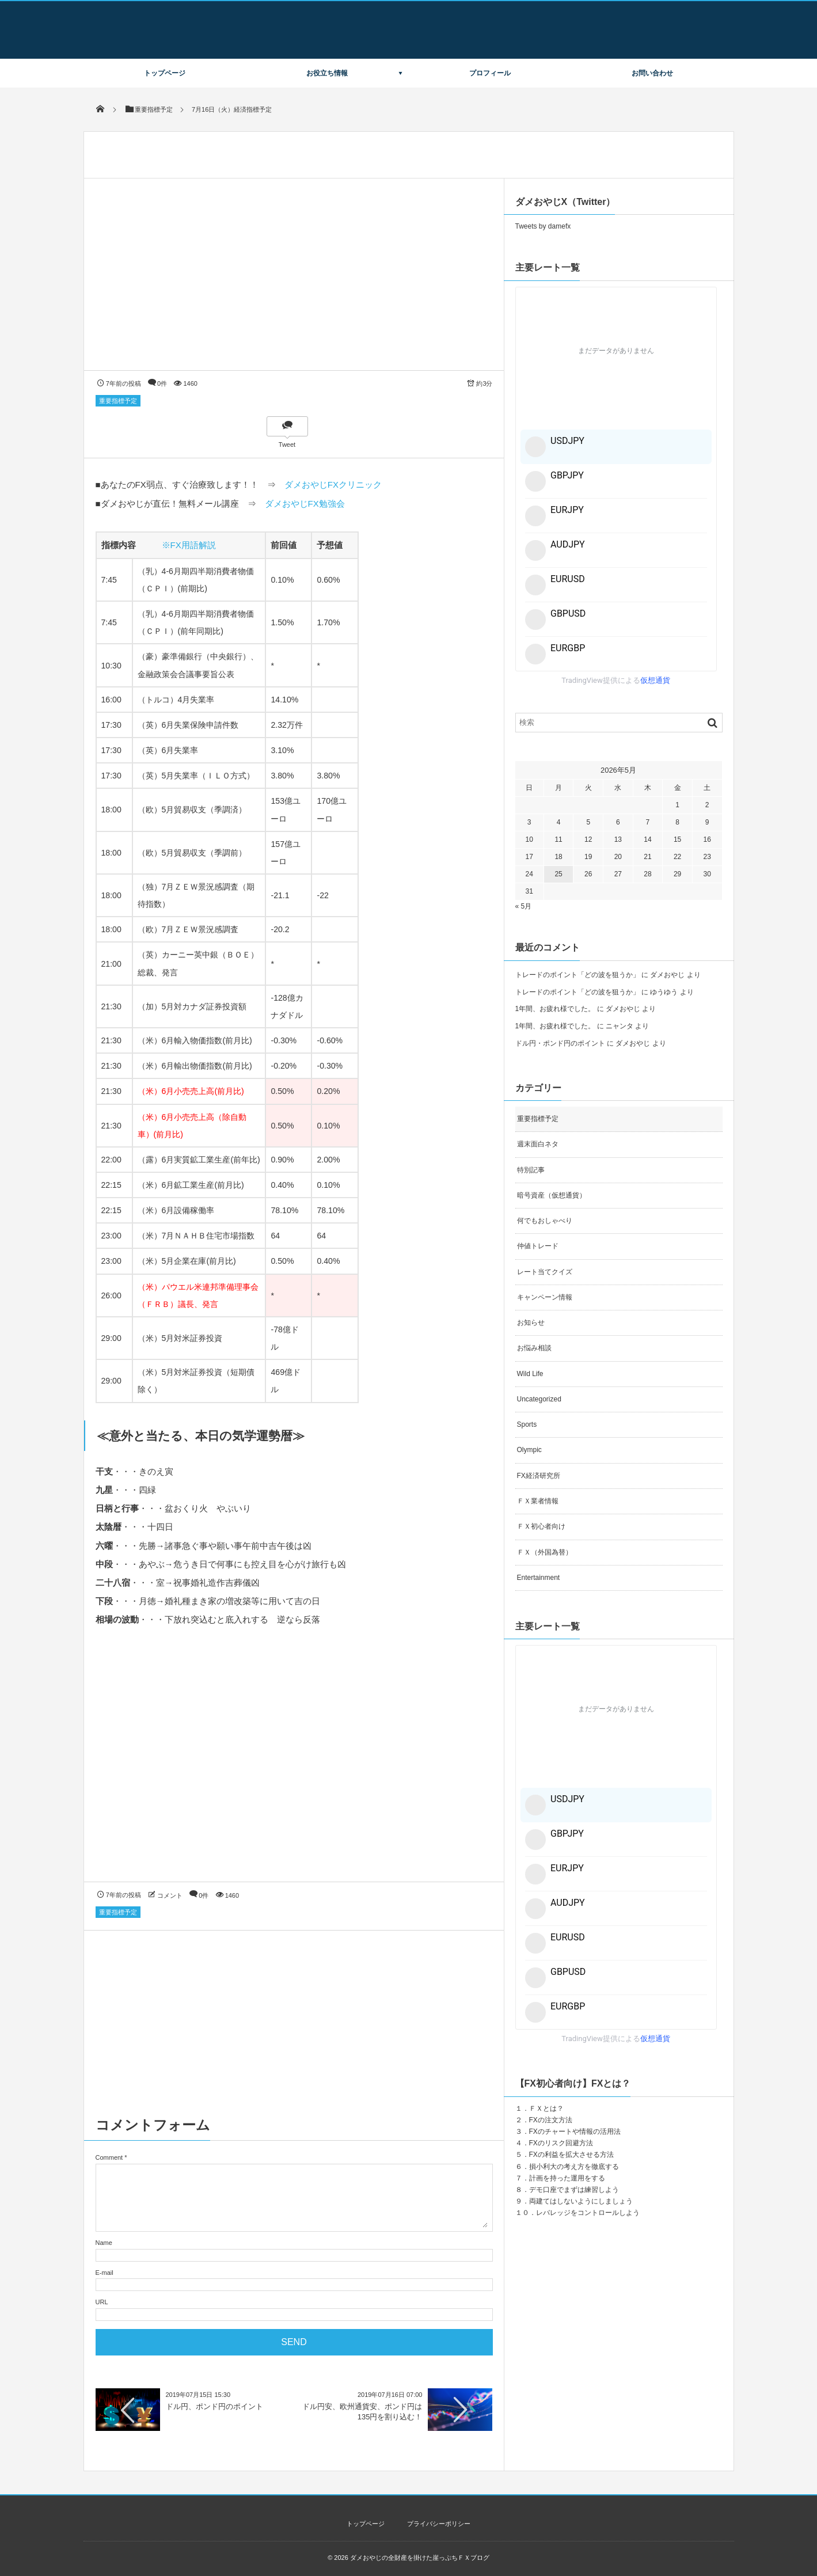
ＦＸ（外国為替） (544, 1552)
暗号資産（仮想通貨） (551, 1195)
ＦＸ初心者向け (541, 1526)
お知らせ (531, 1323)
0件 (162, 383)
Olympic (529, 1450)
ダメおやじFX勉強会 (305, 503)
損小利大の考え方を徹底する (574, 2167)
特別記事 (531, 1170)
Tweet (287, 444)
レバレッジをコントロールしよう (588, 2213)
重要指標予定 (118, 400)
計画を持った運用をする (567, 2178)
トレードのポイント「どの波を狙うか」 (577, 975)
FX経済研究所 (538, 1476)
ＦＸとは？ (546, 2108)
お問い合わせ (652, 73)
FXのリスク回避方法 (561, 2143)
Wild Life (530, 1374)
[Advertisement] (294, 1764)
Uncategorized (539, 1399)
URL (102, 2301)
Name (104, 2242)
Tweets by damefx (543, 226)
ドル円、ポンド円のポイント (214, 2406)
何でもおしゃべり (544, 1221)
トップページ (164, 73)
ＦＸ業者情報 (537, 1501)
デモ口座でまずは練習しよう (574, 2190)
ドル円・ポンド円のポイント (560, 1043)
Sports (527, 1424)
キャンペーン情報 (544, 1297)
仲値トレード (537, 1246)
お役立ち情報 (327, 73)
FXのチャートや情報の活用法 (575, 2131)
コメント (170, 1895)
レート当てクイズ (544, 1272)
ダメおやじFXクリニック (333, 484)
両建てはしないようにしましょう (581, 2201)
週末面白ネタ (537, 1144)
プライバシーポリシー (438, 2523)
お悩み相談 (534, 1348)
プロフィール (490, 73)
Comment (109, 2157)
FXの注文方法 (550, 2120)
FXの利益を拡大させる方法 (571, 2155)
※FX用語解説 (189, 545)
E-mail (104, 2272)
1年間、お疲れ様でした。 (555, 1009)
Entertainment (538, 1578)
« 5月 (523, 906)
